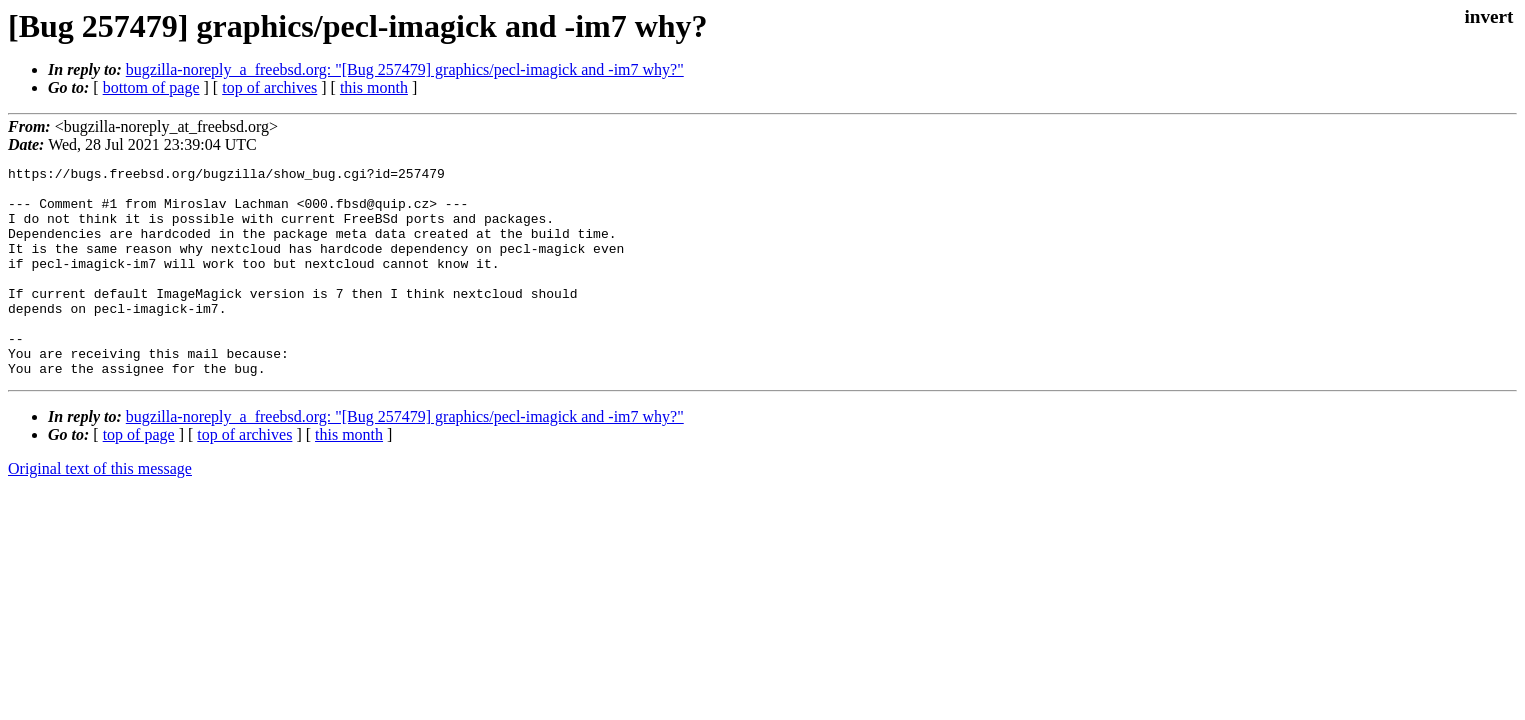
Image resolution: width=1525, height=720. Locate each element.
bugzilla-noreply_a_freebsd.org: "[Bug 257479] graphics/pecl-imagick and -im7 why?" (405, 69)
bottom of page (151, 87)
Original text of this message (100, 510)
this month (374, 87)
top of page (139, 476)
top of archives (269, 87)
